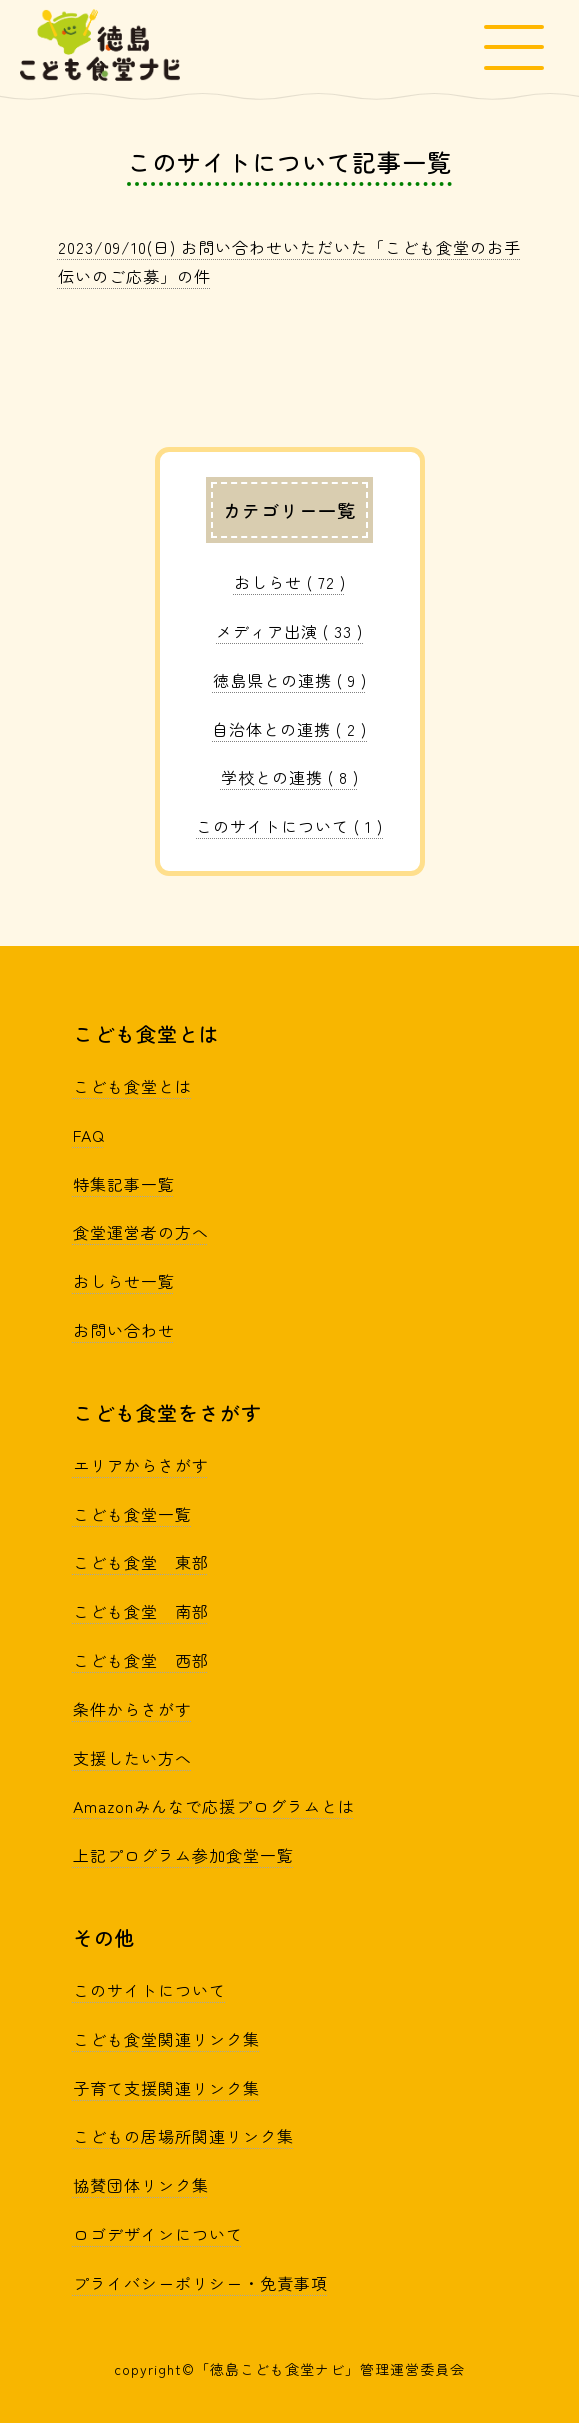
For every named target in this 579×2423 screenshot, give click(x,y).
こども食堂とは (132, 1086)
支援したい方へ (132, 1758)
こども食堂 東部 (141, 1562)
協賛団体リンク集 (141, 2185)
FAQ (89, 1135)
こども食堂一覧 (132, 1514)
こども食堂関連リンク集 (166, 2039)
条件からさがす (132, 1709)
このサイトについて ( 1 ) (289, 826)
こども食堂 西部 (141, 1660)
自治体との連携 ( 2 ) (289, 729)
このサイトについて (149, 1990)
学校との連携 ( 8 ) (290, 777)
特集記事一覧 (124, 1184)
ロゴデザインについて (158, 2234)
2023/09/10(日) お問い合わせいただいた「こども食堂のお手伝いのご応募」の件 (289, 261)
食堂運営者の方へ (141, 1232)
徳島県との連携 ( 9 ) (290, 680)
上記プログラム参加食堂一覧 (183, 1855)
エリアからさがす (141, 1465)
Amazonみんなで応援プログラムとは (214, 1806)
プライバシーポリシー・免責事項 (200, 2283)
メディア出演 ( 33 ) (289, 631)
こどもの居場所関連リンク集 (183, 2136)
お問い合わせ (124, 1330)
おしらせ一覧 (124, 1281)
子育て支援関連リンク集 (166, 2088)
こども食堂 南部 (141, 1611)
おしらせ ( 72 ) (290, 582)
